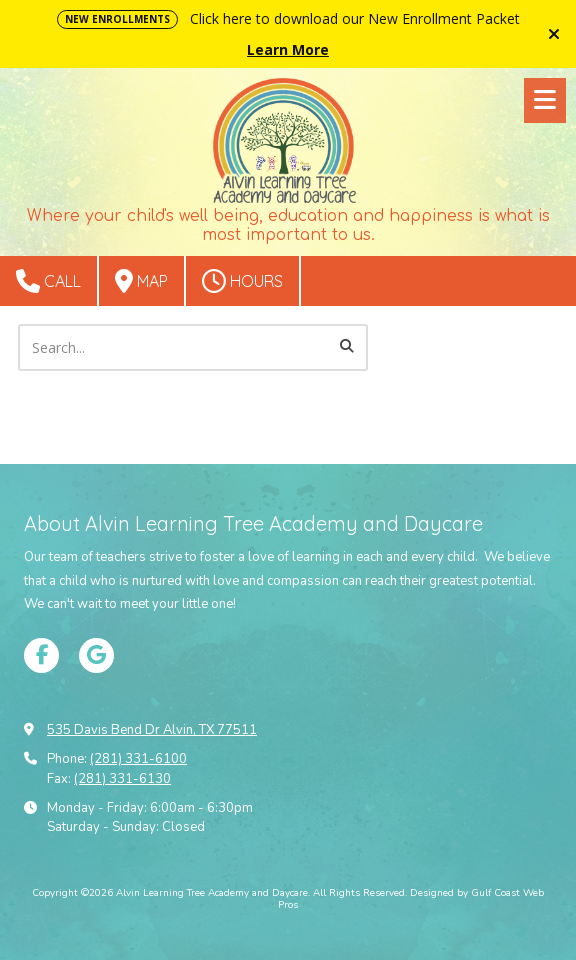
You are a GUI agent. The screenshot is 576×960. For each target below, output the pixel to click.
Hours (242, 281)
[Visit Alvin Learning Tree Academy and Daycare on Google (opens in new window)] (96, 655)
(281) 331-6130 (122, 779)
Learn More (288, 49)
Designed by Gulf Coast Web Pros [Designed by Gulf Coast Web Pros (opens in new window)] (411, 899)
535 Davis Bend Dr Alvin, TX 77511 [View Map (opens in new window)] (152, 730)
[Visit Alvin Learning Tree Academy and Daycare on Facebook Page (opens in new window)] (41, 655)
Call (48, 281)
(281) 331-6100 (138, 759)
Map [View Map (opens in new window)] (141, 281)
